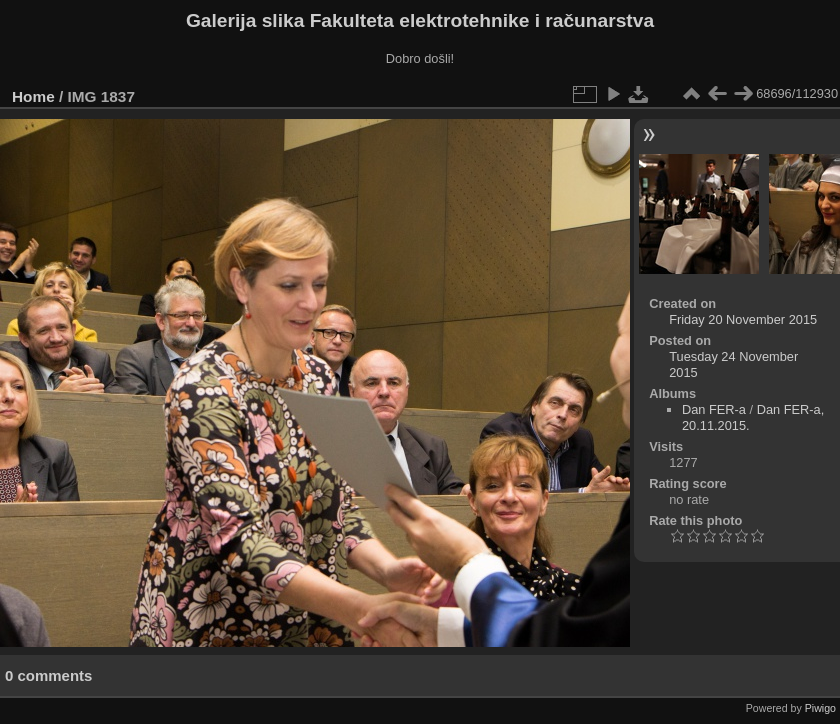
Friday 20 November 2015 (743, 319)
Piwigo (820, 708)
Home (33, 96)
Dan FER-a (714, 409)
